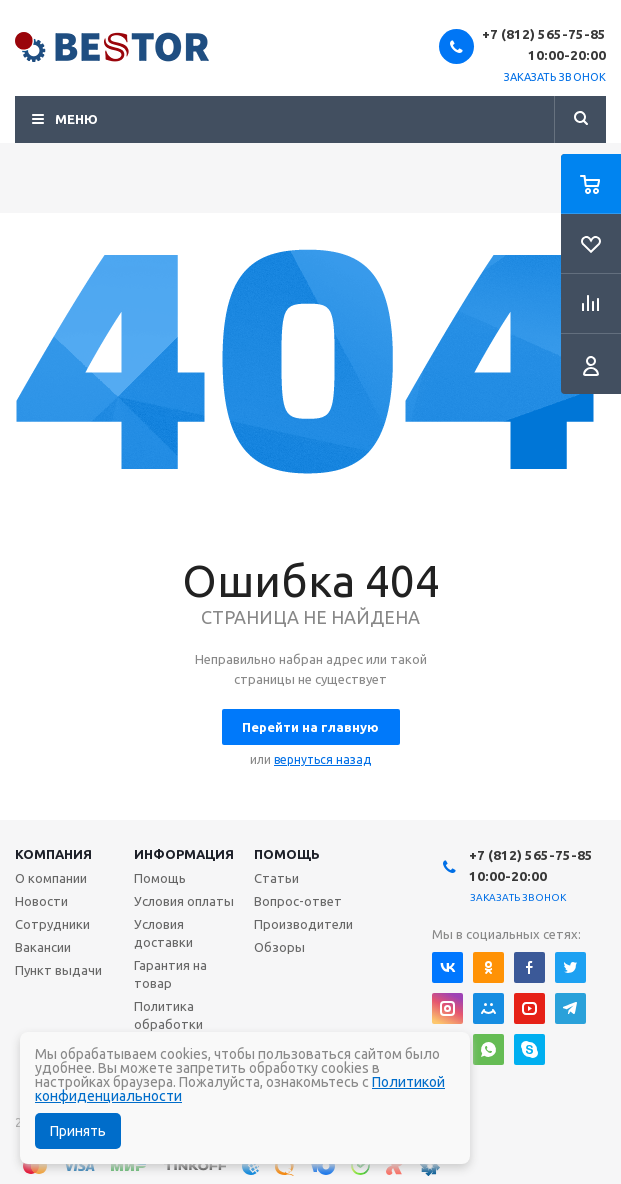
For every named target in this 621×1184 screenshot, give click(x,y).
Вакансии (43, 947)
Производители (303, 924)
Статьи (276, 878)
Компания (53, 854)
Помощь (287, 854)
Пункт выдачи (58, 970)
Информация (184, 854)
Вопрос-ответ (298, 901)
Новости (41, 901)
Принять (78, 1131)
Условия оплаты (184, 901)
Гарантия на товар (170, 974)
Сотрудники (52, 924)
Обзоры (279, 947)
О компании (51, 878)
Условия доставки (163, 933)
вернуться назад (322, 759)
